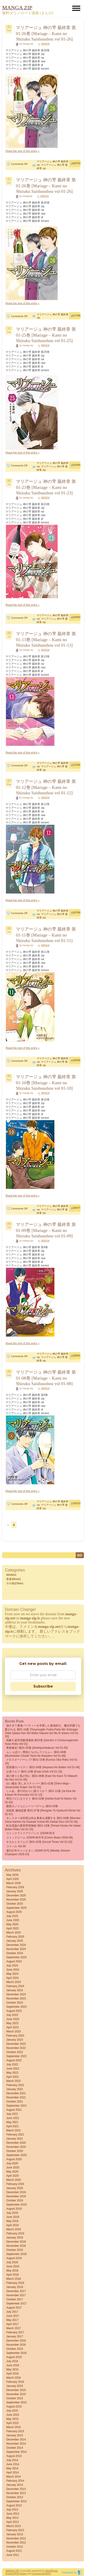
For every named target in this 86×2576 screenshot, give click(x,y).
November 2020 (16, 2146)
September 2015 (16, 2402)
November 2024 (16, 1949)
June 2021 (12, 2118)
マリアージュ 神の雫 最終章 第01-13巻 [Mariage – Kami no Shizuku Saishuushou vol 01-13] (46, 639)
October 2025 (14, 1903)
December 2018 (16, 2241)
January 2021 (14, 2138)
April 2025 (12, 1928)
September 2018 (16, 2254)
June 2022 (12, 2068)
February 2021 (15, 2134)
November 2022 (16, 2048)
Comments (38, 2573)
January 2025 (14, 1940)
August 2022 (14, 2060)
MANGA (45, 44)
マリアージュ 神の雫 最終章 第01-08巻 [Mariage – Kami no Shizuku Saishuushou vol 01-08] (46, 1378)
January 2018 (14, 2287)
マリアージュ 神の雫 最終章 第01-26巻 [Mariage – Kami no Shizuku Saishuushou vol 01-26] (46, 33)
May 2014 (12, 2468)
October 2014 (14, 2447)
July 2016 (12, 2361)
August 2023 (14, 2010)
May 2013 (12, 2517)
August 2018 (14, 2258)
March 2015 (13, 2427)
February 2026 (15, 1887)
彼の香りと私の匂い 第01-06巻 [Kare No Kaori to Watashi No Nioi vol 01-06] (41, 1777)
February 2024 (15, 1986)
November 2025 (16, 1899)
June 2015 (12, 2414)
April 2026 (12, 1879)
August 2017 (14, 2307)
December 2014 (16, 2439)
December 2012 (16, 2538)
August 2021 (14, 2109)
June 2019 (12, 2217)
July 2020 (12, 2163)
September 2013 (16, 2501)
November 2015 (16, 2394)
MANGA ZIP (12, 2570)
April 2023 (12, 2027)
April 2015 (12, 2423)
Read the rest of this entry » (22, 151)
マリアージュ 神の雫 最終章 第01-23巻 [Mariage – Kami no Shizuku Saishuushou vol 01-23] (46, 487)
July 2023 (12, 2015)
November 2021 (16, 2097)
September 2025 (16, 1907)
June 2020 (12, 2167)
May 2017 (12, 2320)
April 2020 (12, 2175)
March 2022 (13, 2081)
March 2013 (13, 2526)
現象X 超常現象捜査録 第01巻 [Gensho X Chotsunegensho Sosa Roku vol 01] (41, 1742)
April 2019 (12, 2225)
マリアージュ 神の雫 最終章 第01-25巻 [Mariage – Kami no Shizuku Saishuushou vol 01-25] (46, 335)
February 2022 (15, 2085)
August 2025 (14, 1912)
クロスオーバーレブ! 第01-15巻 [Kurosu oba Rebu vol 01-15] (41, 1761)
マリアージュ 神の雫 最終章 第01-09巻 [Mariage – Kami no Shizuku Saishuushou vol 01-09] (46, 1230)
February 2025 (15, 1936)
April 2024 (12, 1978)
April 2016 (12, 2373)
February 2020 (15, 2184)
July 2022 (12, 2064)
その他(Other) (14, 1583)
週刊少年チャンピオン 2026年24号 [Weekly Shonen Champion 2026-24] (37, 1852)
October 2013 (14, 2497)
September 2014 (16, 2451)
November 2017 (16, 2295)
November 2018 (16, 2245)
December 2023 (16, 1994)
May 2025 (12, 1924)
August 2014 (14, 2456)
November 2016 (16, 2344)
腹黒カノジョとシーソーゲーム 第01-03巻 (32, 1806)
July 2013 (12, 2509)
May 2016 (12, 2369)
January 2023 (14, 2039)
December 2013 (16, 2489)
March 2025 (13, 1932)
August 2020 (14, 2159)
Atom (23, 2573)
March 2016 (13, 2377)
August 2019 (14, 2208)
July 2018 (12, 2262)
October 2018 (14, 2250)
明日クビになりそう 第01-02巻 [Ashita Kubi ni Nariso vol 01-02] (40, 1800)
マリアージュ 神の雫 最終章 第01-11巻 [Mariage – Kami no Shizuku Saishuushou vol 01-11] (46, 935)
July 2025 (12, 1916)
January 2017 (14, 2336)
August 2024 (14, 1961)
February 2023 (15, 2035)
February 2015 (15, 2431)
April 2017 (12, 2324)
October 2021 (14, 2101)
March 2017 (13, 2328)
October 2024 (14, 1953)
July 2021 (12, 2114)
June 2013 (12, 2513)
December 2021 (16, 2093)
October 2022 (14, 2052)
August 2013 (14, 2505)
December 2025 (16, 1895)
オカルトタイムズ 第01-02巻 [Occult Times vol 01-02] (39, 1842)
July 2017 (12, 2311)
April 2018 (12, 2274)
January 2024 (14, 1990)
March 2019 (13, 2229)
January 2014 (14, 2484)
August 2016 (14, 2357)
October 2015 (14, 2398)
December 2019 (16, 2192)
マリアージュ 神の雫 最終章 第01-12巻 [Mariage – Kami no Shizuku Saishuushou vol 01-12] (46, 787)
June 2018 (12, 2266)
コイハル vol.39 (16, 1846)
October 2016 (14, 2348)
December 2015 (16, 2390)
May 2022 (12, 2072)
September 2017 (16, 2303)
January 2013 (14, 2534)
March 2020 (13, 2179)
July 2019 (12, 2212)
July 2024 (12, 1965)
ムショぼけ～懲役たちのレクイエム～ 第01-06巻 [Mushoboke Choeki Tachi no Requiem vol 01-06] (35, 1754)
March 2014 (13, 2476)
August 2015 (14, 2406)
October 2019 (14, 2200)
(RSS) (17, 2573)
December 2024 (16, 1945)
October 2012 (14, 2546)
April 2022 (12, 2076)
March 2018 (13, 2278)
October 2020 (14, 2151)
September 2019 (16, 2204)
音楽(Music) (13, 1579)
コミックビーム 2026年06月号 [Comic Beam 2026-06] (39, 1837)
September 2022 (16, 2056)
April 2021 (12, 2126)
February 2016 (15, 2381)
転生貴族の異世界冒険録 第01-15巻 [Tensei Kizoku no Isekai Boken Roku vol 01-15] (42, 1827)
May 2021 (12, 2122)
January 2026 (14, 1891)
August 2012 (14, 2550)
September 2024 (16, 1957)
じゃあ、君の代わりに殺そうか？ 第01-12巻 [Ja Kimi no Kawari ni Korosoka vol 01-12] (40, 1792)
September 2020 (16, 2155)
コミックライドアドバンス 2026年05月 (30, 1833)
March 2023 (13, 2031)
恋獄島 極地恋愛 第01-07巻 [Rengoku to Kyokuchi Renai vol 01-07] (42, 1812)
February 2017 (15, 2332)
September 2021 (16, 2105)
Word (48, 2570)
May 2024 (12, 1973)
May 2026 (12, 1874)
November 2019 (16, 2196)
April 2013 (12, 2522)
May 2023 (12, 2023)
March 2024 (13, 1982)
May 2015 (12, 2419)
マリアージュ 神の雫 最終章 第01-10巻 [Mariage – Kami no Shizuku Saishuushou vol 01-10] (46, 1082)
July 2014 (12, 2460)
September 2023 (16, 2006)
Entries (9, 2573)
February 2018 (15, 2283)
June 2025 (12, 1920)
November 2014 (16, 2443)
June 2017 (12, 2315)
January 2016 (14, 2386)
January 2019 (14, 2237)
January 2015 (14, 2435)
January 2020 (14, 2188)
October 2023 (14, 2002)
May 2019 (12, 2221)
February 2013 (15, 2530)
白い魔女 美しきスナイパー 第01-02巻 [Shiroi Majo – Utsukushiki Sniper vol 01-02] (38, 1785)
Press (54, 2570)
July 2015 (12, 2410)
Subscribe (43, 1686)
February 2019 (15, 2233)
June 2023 (12, 2019)
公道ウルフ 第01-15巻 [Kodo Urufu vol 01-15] (34, 1771)
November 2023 (16, 1998)
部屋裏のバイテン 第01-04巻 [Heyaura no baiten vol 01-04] (42, 1767)
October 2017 (14, 2299)
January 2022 (14, 2089)
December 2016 (16, 2340)
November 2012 (16, 2542)
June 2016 (12, 2365)
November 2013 (16, 2493)
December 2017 (16, 2291)
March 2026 (13, 1883)
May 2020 (12, 2171)
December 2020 (16, 2142)
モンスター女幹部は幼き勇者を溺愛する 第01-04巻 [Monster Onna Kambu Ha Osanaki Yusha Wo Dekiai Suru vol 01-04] (42, 1819)
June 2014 (12, 2464)
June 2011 (12, 2555)
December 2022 (16, 2043)
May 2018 (12, 2270)
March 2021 (13, 2130)
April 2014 (12, 2472)
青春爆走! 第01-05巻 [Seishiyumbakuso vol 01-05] (36, 1747)
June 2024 (12, 1969)
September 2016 (16, 2353)
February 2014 (15, 2480)
